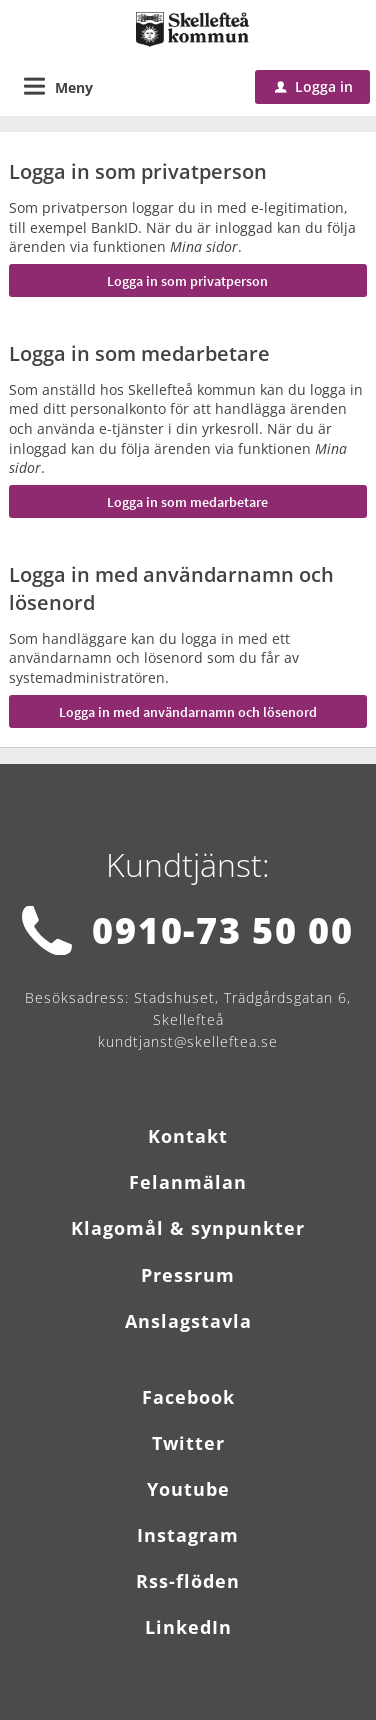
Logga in (314, 86)
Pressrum (188, 1275)
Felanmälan (188, 1182)
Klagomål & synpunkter (188, 1228)
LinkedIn (188, 1627)
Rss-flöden (188, 1581)
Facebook (188, 1397)
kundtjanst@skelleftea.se (188, 1041)
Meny (74, 87)
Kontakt (188, 1136)
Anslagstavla (188, 1321)
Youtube (188, 1489)
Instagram (188, 1535)
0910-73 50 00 (222, 930)
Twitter (188, 1443)
